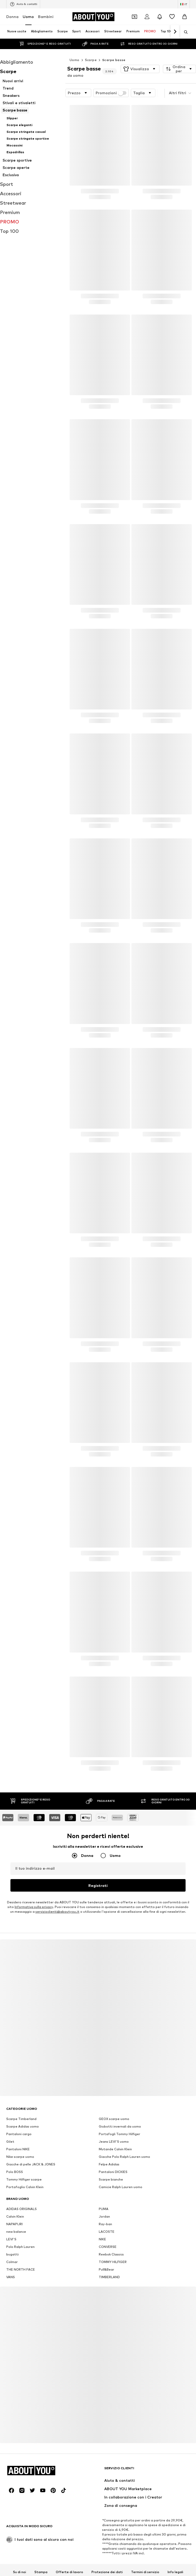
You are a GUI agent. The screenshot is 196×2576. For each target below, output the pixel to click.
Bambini (45, 16)
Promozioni (111, 82)
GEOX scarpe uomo (114, 2107)
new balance (16, 2220)
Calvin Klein (15, 2205)
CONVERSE (108, 2235)
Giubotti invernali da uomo (120, 2115)
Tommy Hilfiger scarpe (24, 2168)
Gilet (10, 2130)
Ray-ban (105, 2212)
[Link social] (11, 2479)
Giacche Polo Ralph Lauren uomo (124, 2145)
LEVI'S (11, 2227)
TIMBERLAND (109, 2265)
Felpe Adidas (109, 2152)
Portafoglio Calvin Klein (25, 2175)
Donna (12, 16)
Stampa (40, 2560)
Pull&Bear (106, 2258)
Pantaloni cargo (19, 2122)
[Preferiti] (172, 17)
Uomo (28, 16)
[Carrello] (184, 17)
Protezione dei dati (107, 2560)
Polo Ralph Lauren (20, 2235)
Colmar (12, 2250)
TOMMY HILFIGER (113, 2250)
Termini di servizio (145, 2560)
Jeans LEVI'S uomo (114, 2130)
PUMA (103, 2197)
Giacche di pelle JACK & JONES (30, 2152)
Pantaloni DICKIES (113, 2160)
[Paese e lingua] (183, 4)
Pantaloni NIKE (18, 2137)
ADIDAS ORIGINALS (21, 2197)
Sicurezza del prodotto (112, 2568)
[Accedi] (147, 17)
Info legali (175, 2560)
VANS (10, 2265)
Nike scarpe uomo (20, 2145)
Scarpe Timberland (21, 2107)
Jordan (104, 2205)
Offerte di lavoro (69, 2560)
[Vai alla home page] (93, 16)
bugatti (12, 2243)
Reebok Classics (111, 2243)
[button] (140, 58)
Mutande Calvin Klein (115, 2137)
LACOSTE (106, 2220)
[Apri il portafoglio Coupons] (134, 17)
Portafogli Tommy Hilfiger (119, 2122)
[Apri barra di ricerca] (184, 32)
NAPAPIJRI (14, 2212)
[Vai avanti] (175, 32)
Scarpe (91, 49)
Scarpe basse (114, 49)
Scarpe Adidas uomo (22, 2115)
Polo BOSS (14, 2160)
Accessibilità (75, 2568)
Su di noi (19, 2560)
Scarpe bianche (111, 2168)
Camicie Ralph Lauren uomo (120, 2175)
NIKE (102, 2227)
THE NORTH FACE (20, 2258)
